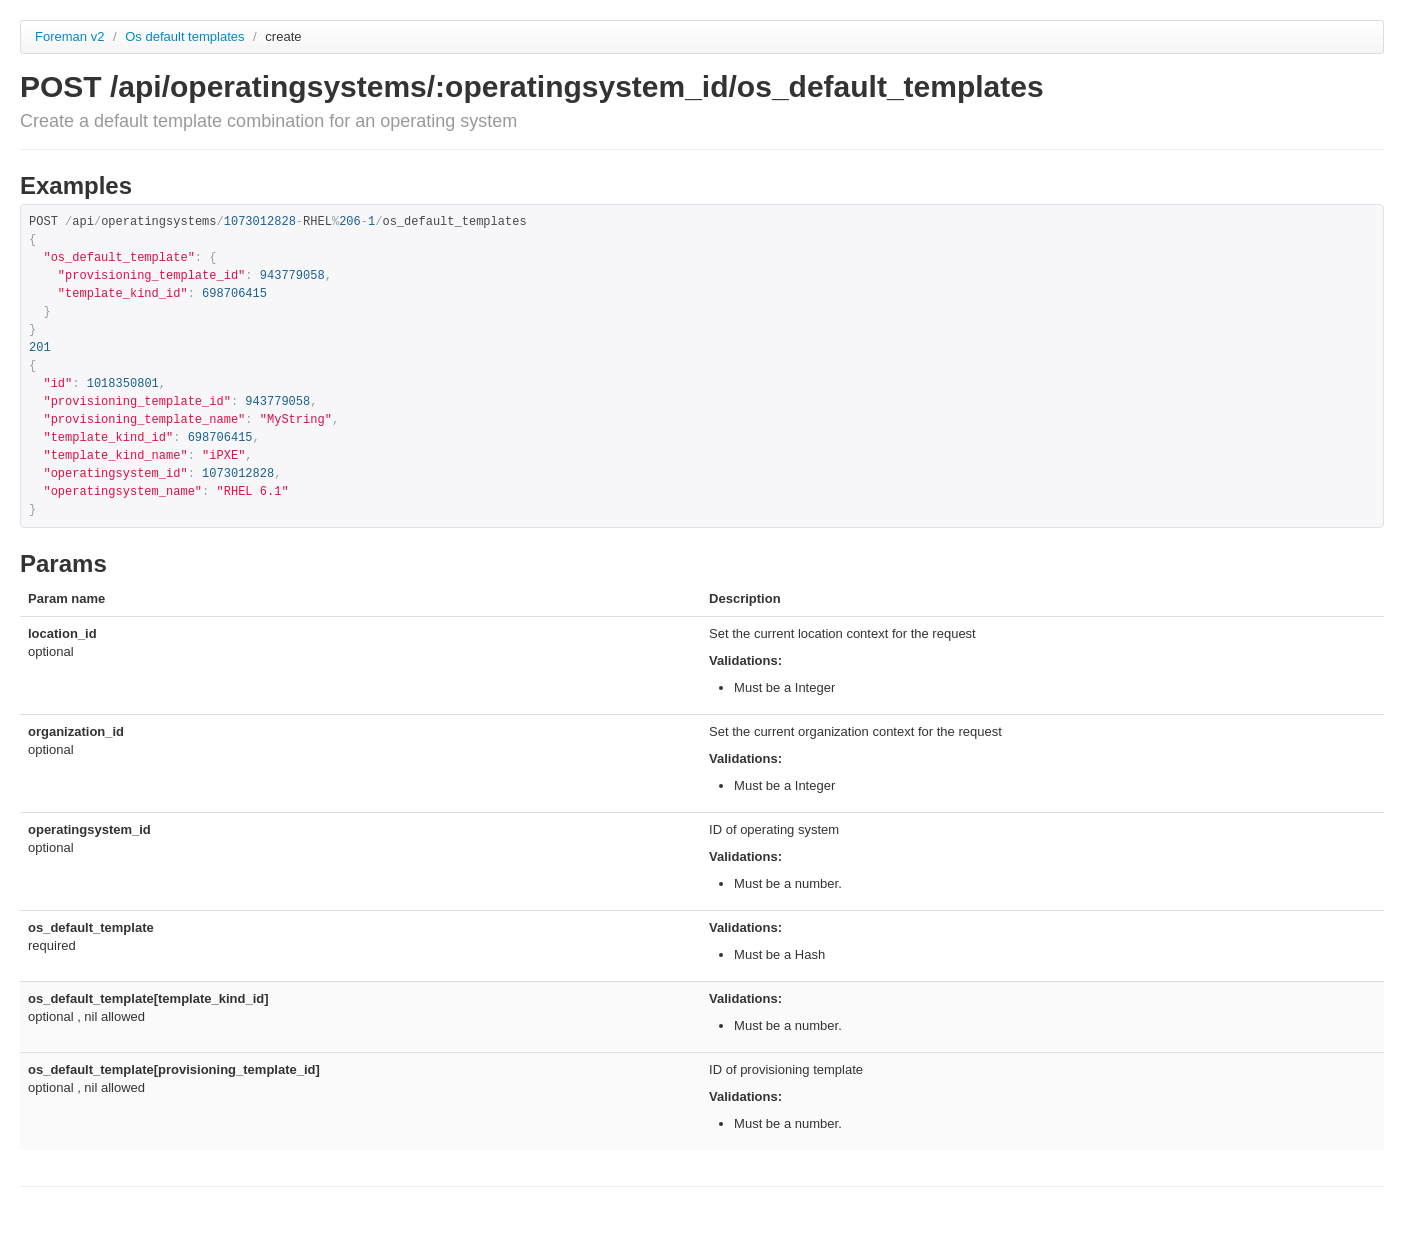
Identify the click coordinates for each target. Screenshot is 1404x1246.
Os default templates (186, 36)
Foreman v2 (69, 36)
